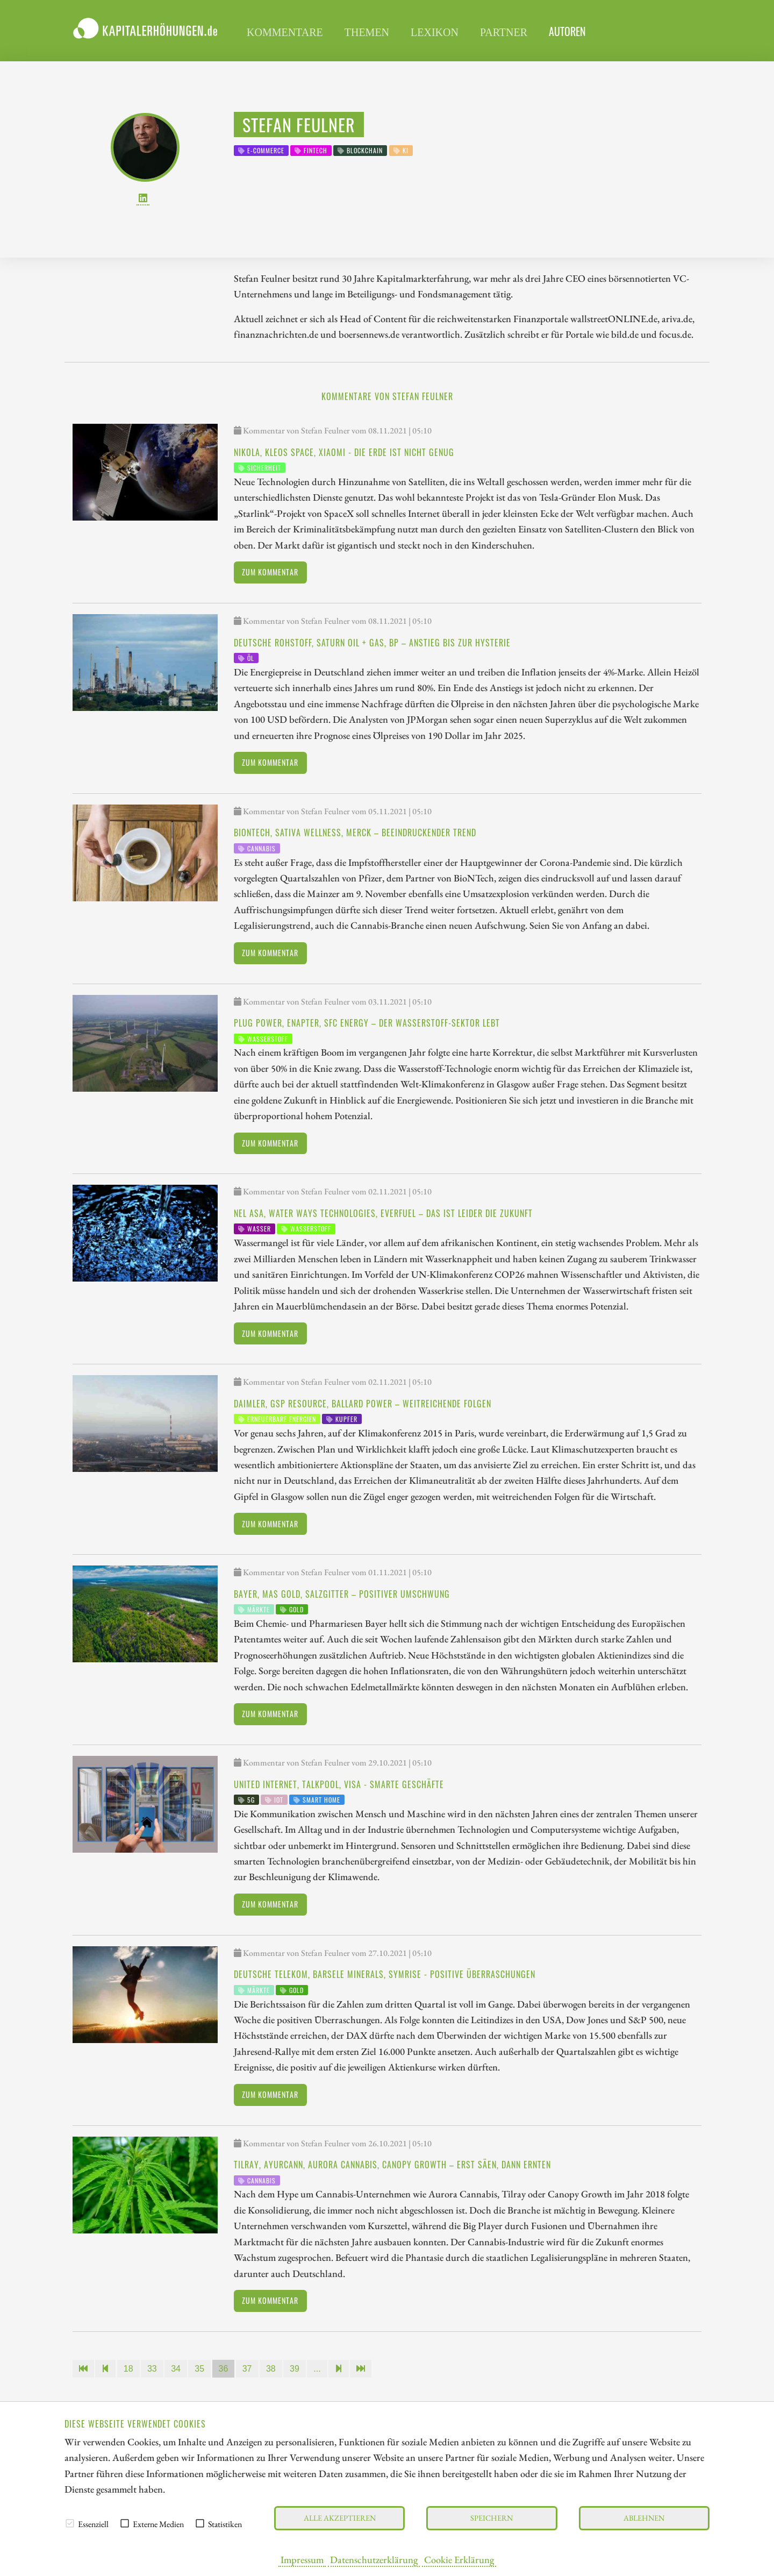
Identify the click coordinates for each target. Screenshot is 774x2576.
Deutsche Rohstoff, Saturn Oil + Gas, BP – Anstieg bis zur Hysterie (372, 642)
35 (199, 2368)
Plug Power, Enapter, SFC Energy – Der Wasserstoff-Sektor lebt (367, 1022)
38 (271, 2368)
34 (176, 2368)
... (316, 2368)
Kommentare (285, 32)
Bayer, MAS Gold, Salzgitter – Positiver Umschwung (342, 1594)
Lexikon (434, 32)
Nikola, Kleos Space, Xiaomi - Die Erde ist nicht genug (344, 452)
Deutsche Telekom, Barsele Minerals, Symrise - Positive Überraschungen (384, 1974)
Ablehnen (644, 2518)
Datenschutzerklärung (374, 2559)
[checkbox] (69, 2523)
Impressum (302, 2559)
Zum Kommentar (270, 572)
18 (128, 2368)
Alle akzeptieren (340, 2518)
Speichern (491, 2518)
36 (223, 2368)
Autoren (567, 31)
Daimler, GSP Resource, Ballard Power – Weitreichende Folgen (362, 1403)
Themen (367, 32)
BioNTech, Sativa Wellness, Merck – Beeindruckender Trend (355, 832)
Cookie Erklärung (459, 2559)
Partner (503, 32)
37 (247, 2368)
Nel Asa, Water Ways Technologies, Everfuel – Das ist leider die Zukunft (383, 1213)
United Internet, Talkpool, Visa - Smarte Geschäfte (339, 1784)
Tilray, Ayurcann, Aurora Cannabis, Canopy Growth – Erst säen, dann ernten (392, 2164)
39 (294, 2368)
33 (152, 2368)
